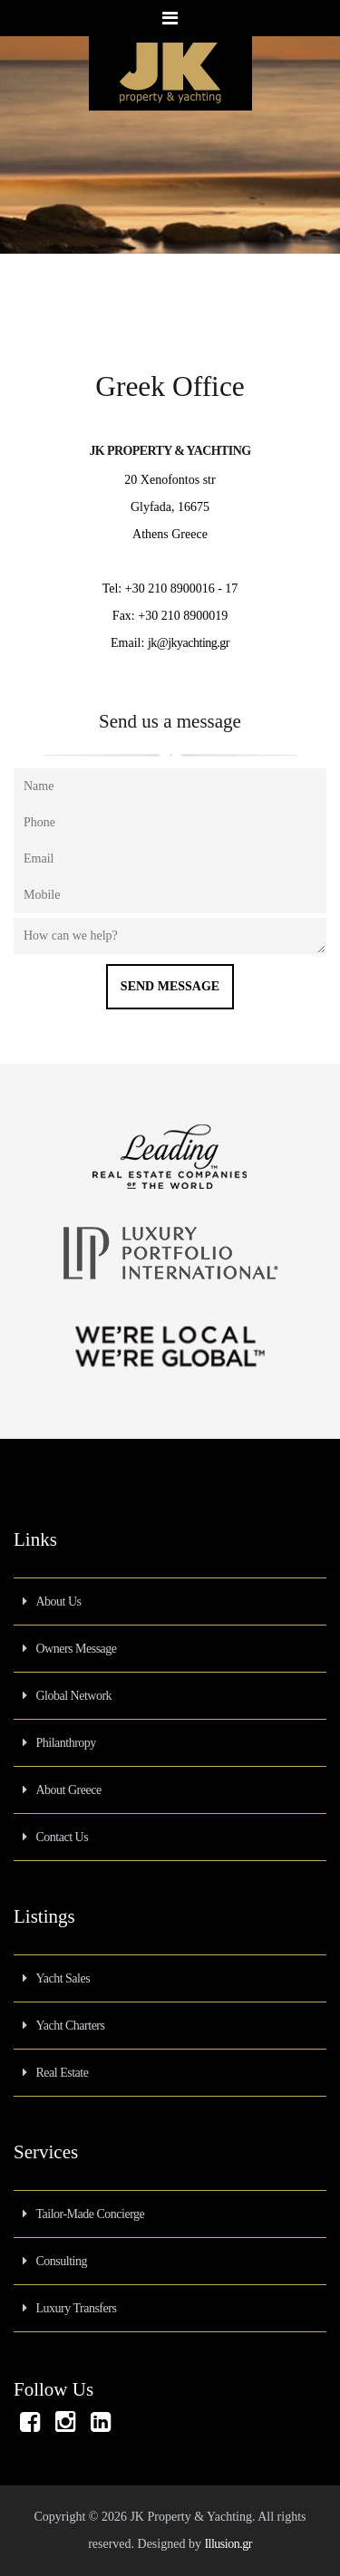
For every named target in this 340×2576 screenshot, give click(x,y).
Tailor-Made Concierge (90, 2214)
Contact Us (62, 1837)
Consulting (61, 2261)
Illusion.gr (227, 2544)
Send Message (170, 986)
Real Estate (62, 2072)
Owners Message (76, 1648)
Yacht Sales (63, 1978)
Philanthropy (66, 1743)
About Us (59, 1601)
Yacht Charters (70, 2025)
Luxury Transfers (76, 2308)
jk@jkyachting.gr (188, 643)
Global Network (74, 1696)
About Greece (69, 1790)
